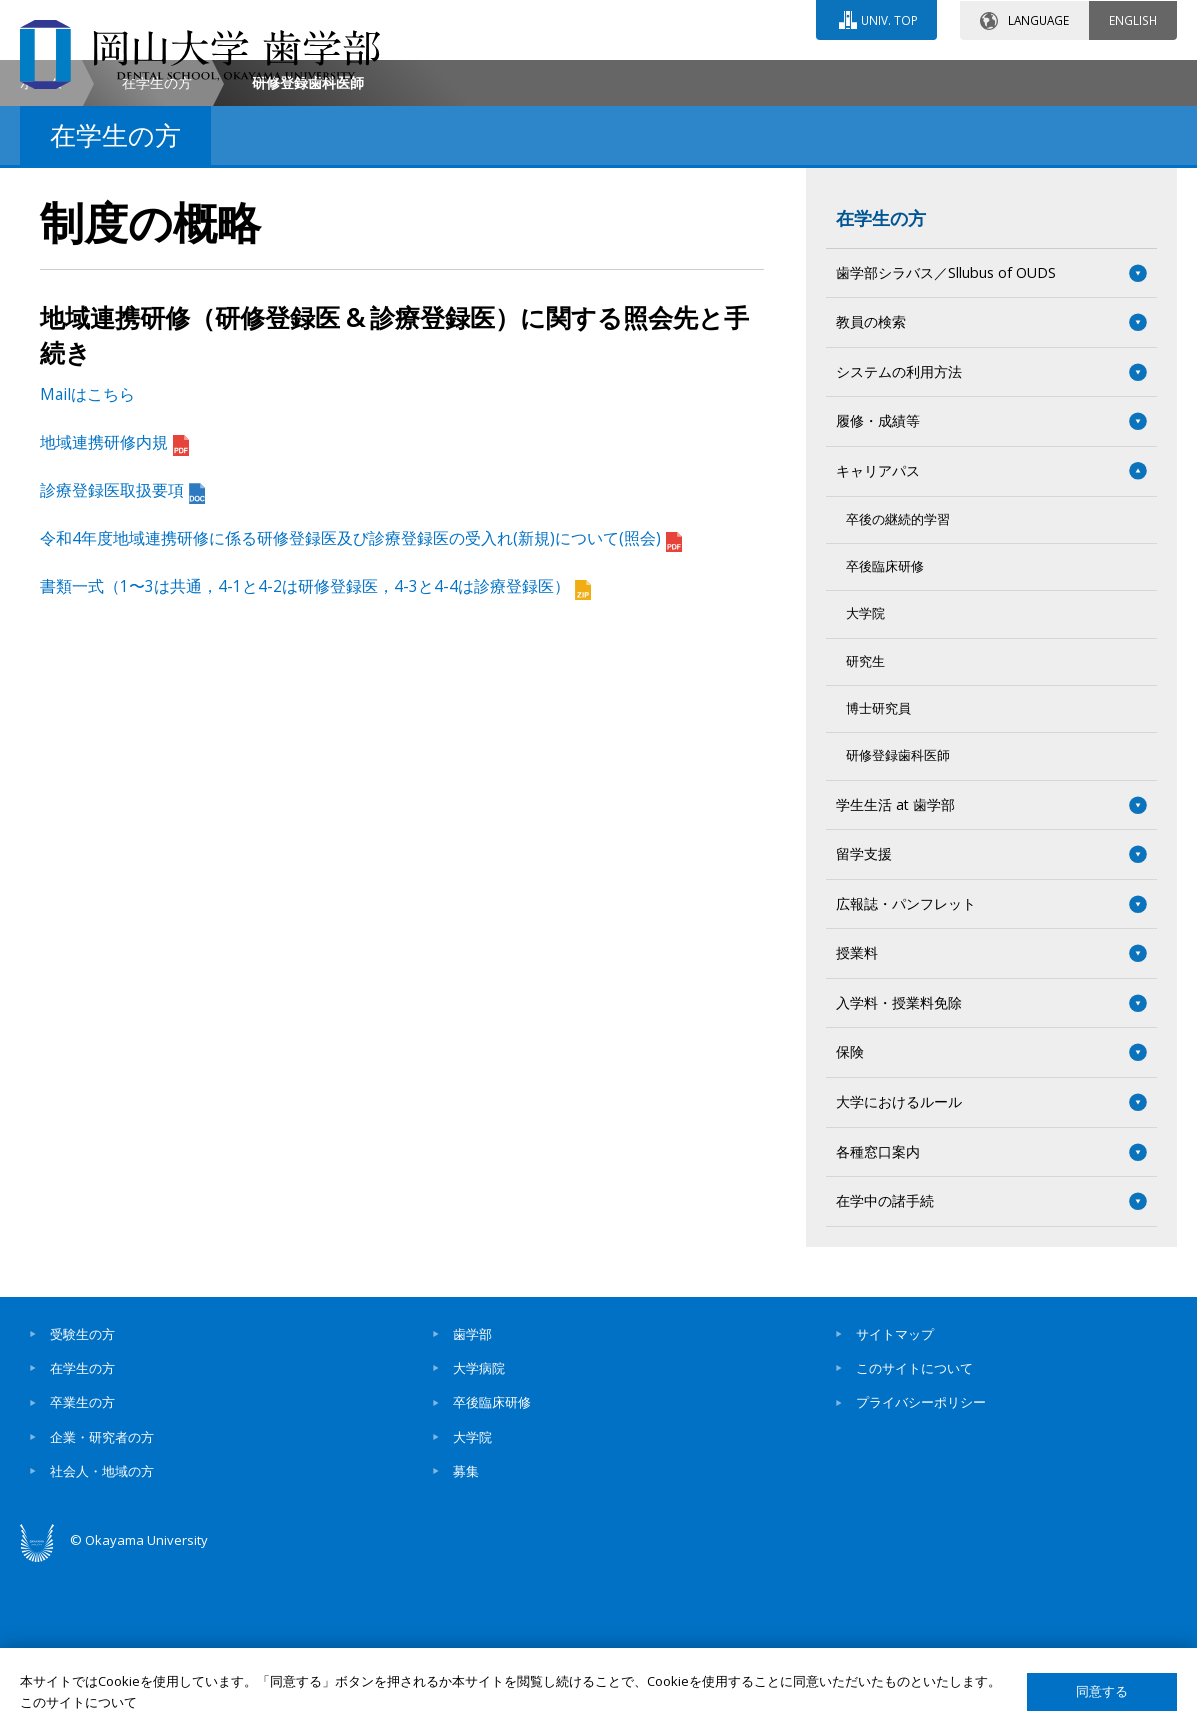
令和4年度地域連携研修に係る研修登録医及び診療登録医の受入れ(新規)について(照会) (361, 706)
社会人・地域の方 (102, 1639)
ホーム (41, 250)
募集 (466, 1639)
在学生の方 (157, 250)
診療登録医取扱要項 (122, 658)
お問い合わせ (651, 77)
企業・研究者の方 (102, 1605)
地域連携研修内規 (114, 610)
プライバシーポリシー (921, 1570)
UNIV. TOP (888, 19)
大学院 (865, 781)
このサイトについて (914, 1536)
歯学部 (472, 1502)
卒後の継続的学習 (898, 687)
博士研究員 (878, 876)
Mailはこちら (87, 562)
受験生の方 (82, 1502)
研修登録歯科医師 (898, 923)
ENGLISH (1133, 19)
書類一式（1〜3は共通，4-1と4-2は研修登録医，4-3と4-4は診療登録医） (315, 754)
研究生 (865, 829)
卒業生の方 (82, 1570)
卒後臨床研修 (885, 734)
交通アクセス (828, 77)
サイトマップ (895, 1502)
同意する (1102, 1691)
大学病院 (479, 1536)
